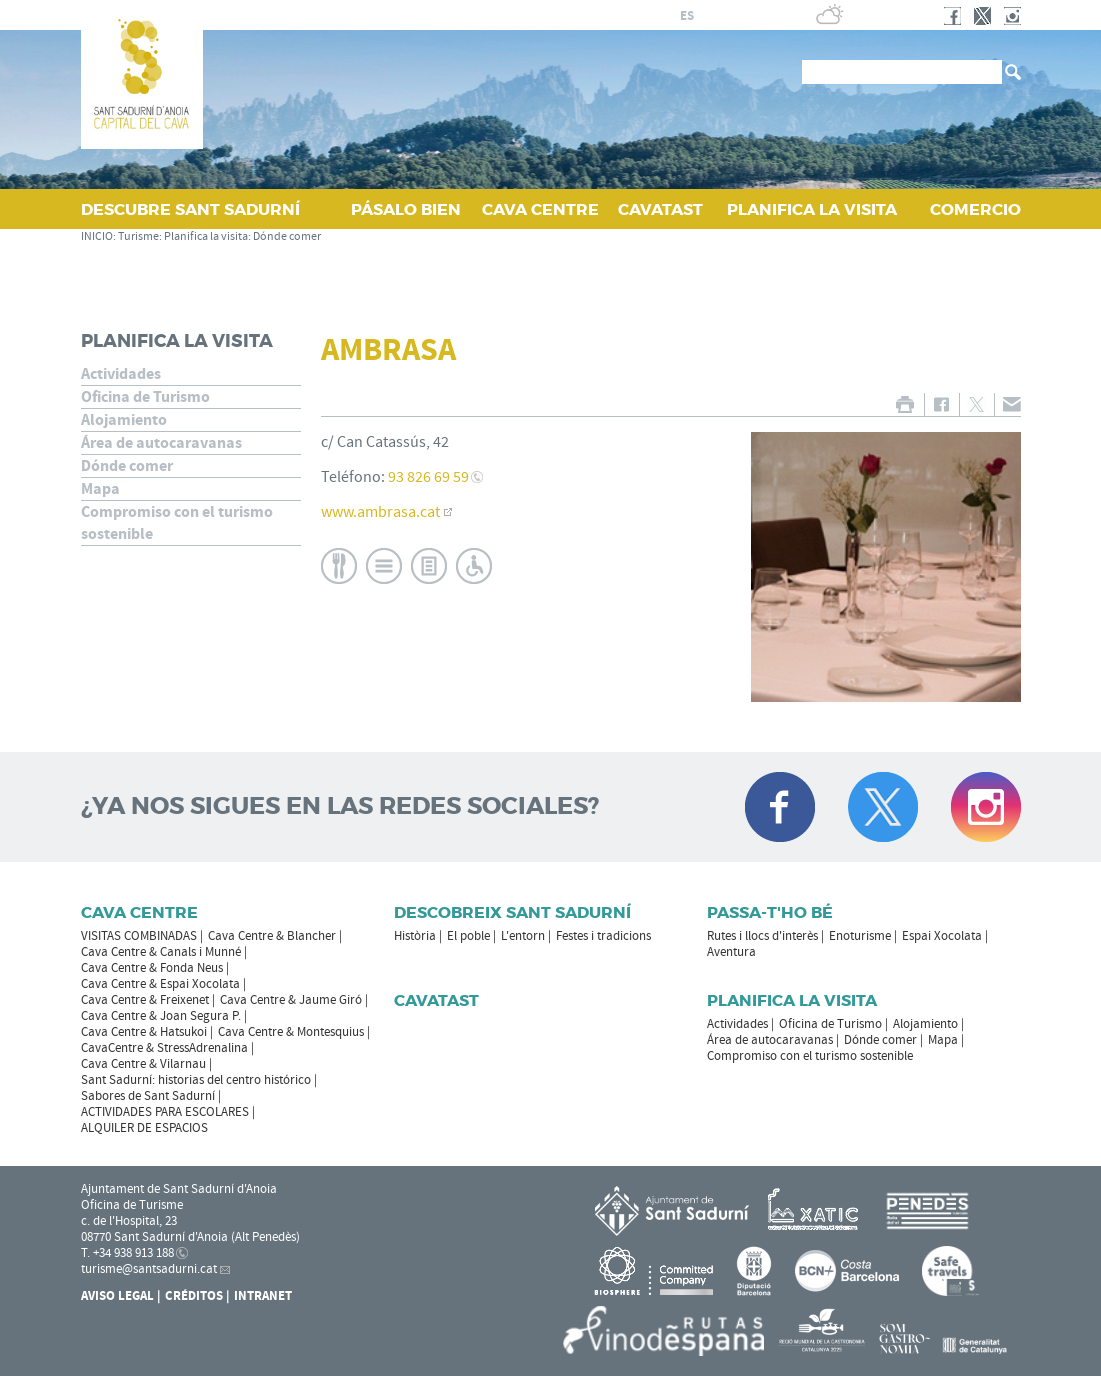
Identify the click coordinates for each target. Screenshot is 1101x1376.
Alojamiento (124, 420)
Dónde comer (287, 236)
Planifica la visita (206, 236)
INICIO (97, 236)
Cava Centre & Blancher (272, 936)
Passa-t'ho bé (770, 912)
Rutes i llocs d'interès (762, 936)
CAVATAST (660, 209)
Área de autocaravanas (161, 443)
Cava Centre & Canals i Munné (161, 952)
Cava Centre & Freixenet (145, 1000)
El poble (468, 936)
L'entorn (523, 936)
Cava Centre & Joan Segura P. (161, 1016)
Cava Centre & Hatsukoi (144, 1032)
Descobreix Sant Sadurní (512, 912)
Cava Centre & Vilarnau (143, 1064)
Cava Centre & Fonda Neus (152, 968)
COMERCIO (975, 209)
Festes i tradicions (603, 936)
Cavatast (436, 1000)
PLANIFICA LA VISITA (812, 209)
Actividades (121, 374)
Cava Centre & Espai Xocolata (160, 984)
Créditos (194, 1296)
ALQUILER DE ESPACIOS (144, 1128)
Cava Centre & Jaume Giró (291, 1000)
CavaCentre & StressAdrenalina (164, 1048)
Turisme (138, 236)
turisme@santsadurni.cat (149, 1269)
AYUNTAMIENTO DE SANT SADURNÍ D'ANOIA (495, 15)
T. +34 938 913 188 (127, 1253)
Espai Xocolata (942, 936)
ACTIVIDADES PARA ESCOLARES (165, 1112)
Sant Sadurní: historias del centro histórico (196, 1080)
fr (710, 16)
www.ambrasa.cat (380, 512)
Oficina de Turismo (145, 397)
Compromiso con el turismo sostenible (177, 523)
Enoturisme (860, 936)
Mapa (100, 489)
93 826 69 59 (428, 477)
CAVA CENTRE (540, 209)
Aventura (731, 952)
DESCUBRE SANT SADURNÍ (190, 209)
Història (415, 936)
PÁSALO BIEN (406, 209)
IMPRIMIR (905, 404)
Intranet (263, 1296)
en (735, 16)
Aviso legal (117, 1296)
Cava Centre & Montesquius (291, 1032)
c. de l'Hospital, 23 (129, 1221)
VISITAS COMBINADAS (139, 936)
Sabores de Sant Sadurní (148, 1096)
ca (663, 16)
